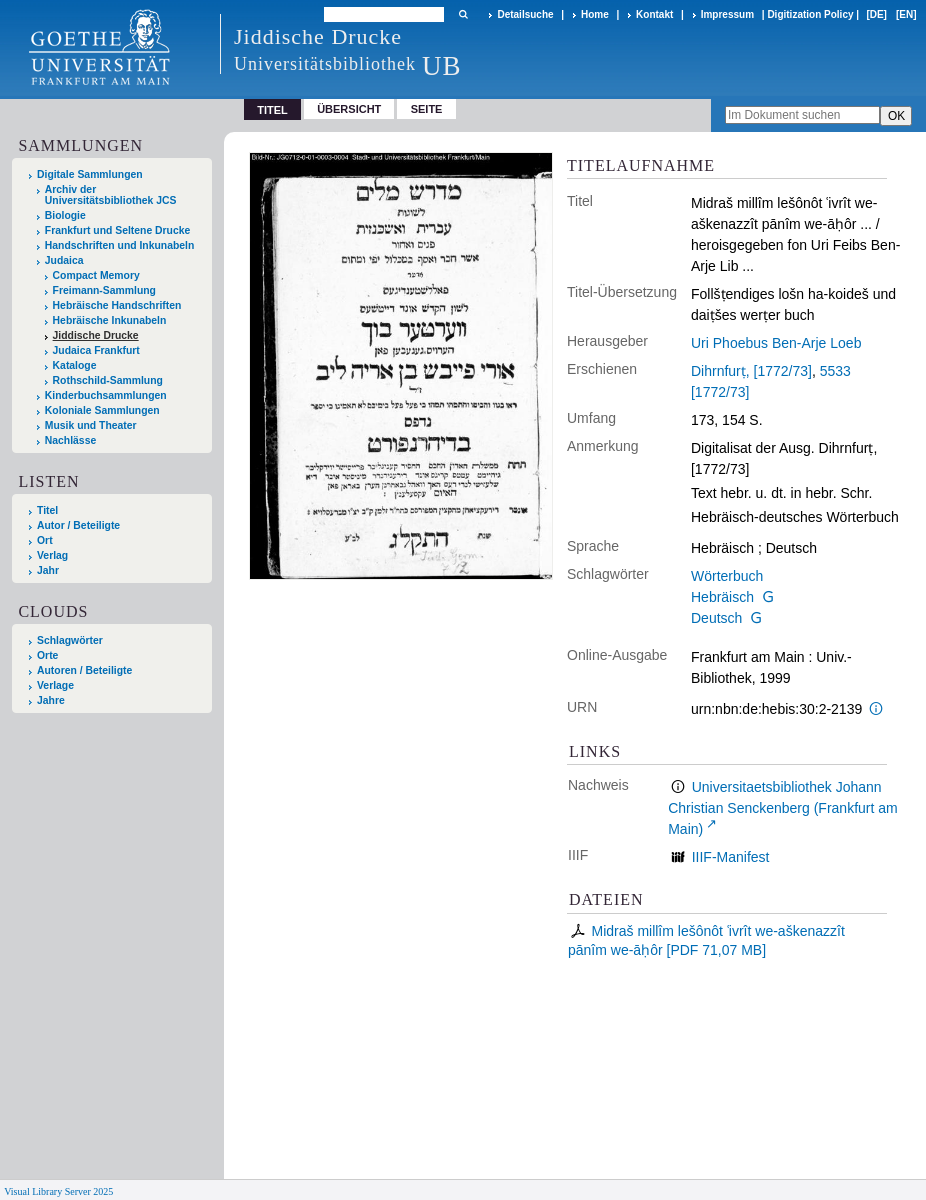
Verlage (55, 685)
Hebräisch (722, 597)
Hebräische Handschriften (117, 305)
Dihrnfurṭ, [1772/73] (751, 371)
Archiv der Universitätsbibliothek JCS (111, 195)
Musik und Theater (91, 425)
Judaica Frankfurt (96, 350)
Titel (47, 510)
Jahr (48, 570)
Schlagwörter (70, 640)
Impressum (727, 14)
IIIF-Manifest (731, 857)
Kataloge (75, 365)
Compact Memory (96, 275)
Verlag (52, 555)
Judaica (64, 260)
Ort (45, 540)
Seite (427, 109)
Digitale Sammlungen (90, 174)
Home (595, 14)
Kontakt (654, 14)
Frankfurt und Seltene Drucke (118, 230)
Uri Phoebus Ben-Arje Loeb (776, 343)
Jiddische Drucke (96, 335)
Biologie (65, 215)
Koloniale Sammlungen (102, 410)
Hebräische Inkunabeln (110, 320)
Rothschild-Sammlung (108, 380)
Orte (47, 655)
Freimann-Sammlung (104, 290)
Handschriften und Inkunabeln (120, 245)
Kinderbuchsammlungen (106, 395)
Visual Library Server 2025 (58, 1191)
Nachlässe (70, 440)
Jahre (51, 700)
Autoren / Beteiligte (84, 670)
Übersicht (349, 109)
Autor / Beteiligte (78, 525)
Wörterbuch (727, 576)
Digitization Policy (810, 14)
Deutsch (716, 618)
